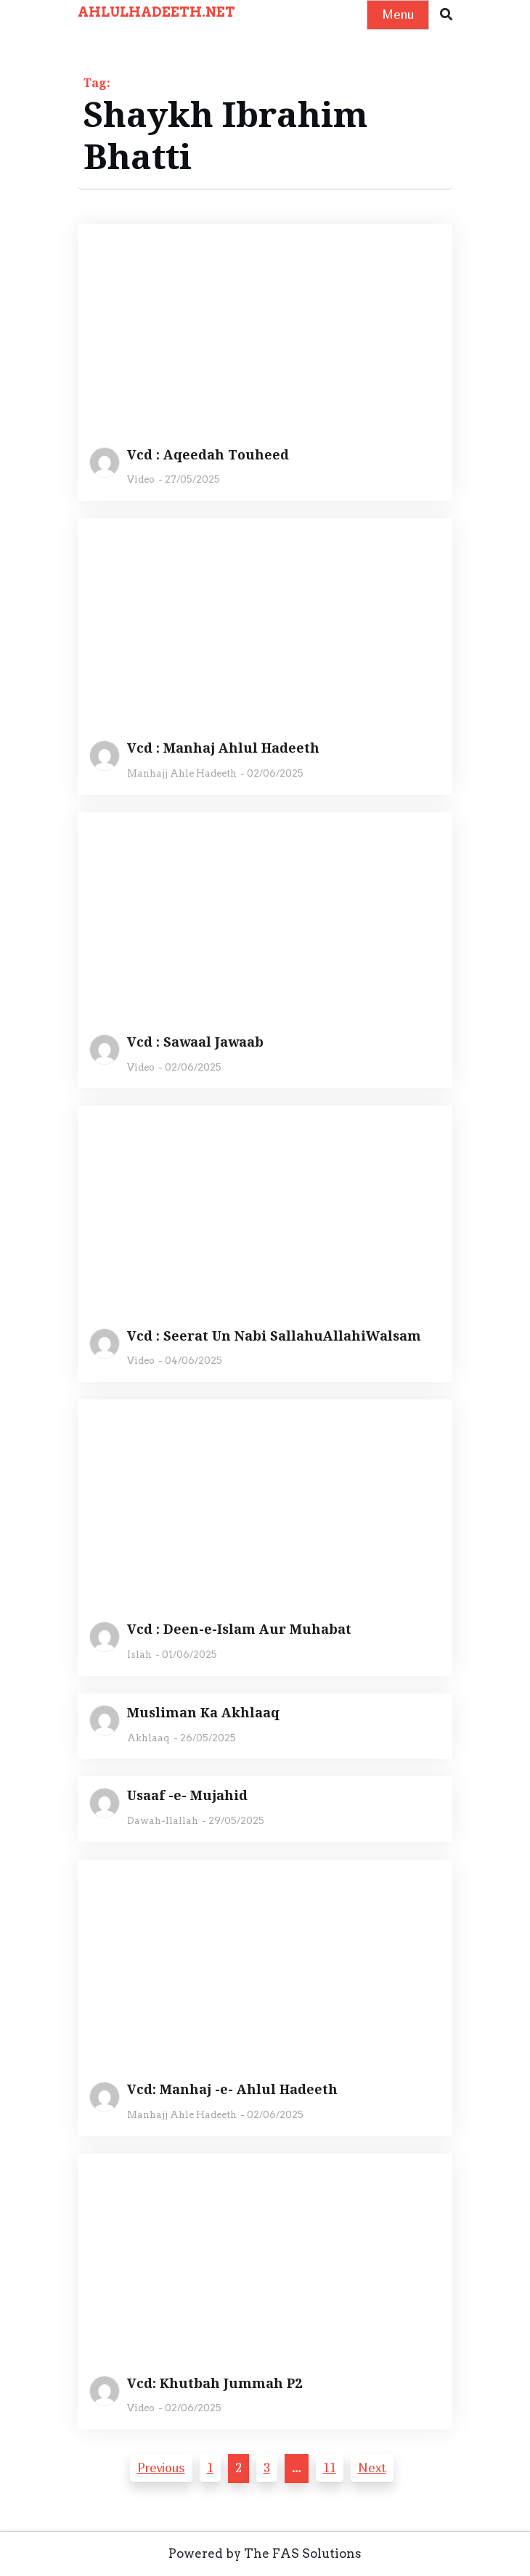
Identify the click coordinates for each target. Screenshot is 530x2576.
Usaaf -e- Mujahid (187, 1796)
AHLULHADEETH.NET (156, 12)
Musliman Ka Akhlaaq (203, 1713)
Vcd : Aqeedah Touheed (208, 455)
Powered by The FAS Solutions (265, 2553)
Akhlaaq (148, 1738)
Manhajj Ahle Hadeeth (182, 773)
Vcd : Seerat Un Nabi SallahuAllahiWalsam (274, 1336)
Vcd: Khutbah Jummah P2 (214, 2384)
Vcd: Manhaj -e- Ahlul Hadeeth (232, 2090)
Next (372, 2467)
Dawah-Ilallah (162, 1820)
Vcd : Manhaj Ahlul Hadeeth (223, 748)
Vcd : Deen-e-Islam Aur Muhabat (239, 1629)
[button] (446, 14)
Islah (139, 1654)
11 (329, 2467)
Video (141, 479)
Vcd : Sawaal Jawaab (195, 1042)
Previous (161, 2467)
